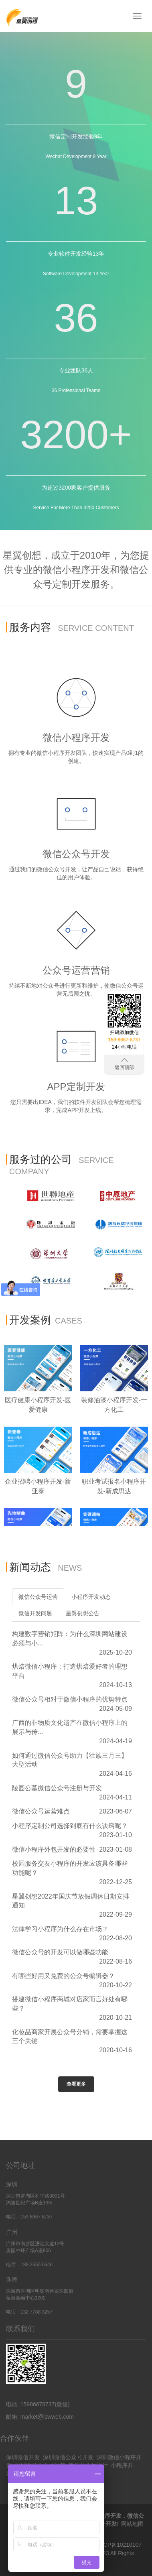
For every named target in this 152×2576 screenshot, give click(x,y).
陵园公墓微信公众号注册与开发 (57, 1788)
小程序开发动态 (91, 1597)
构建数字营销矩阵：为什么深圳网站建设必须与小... (70, 1639)
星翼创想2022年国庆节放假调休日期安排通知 (70, 1901)
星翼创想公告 (82, 1613)
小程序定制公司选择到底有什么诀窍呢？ (70, 1825)
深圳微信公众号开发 (68, 2457)
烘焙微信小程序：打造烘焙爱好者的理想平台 (70, 1671)
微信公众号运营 (38, 1597)
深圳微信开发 (23, 2457)
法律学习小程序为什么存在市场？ (60, 1928)
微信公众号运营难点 (41, 1811)
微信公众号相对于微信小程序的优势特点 (70, 1699)
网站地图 (132, 2524)
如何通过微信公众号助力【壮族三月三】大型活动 (70, 1760)
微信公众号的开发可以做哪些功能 (60, 1952)
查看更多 (76, 2084)
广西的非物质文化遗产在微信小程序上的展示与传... (70, 1727)
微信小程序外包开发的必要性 (53, 1849)
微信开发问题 (35, 1613)
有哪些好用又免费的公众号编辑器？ (63, 1975)
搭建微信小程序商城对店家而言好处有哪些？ (70, 2004)
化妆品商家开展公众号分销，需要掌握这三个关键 (70, 2037)
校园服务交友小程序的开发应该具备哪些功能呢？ (70, 1868)
